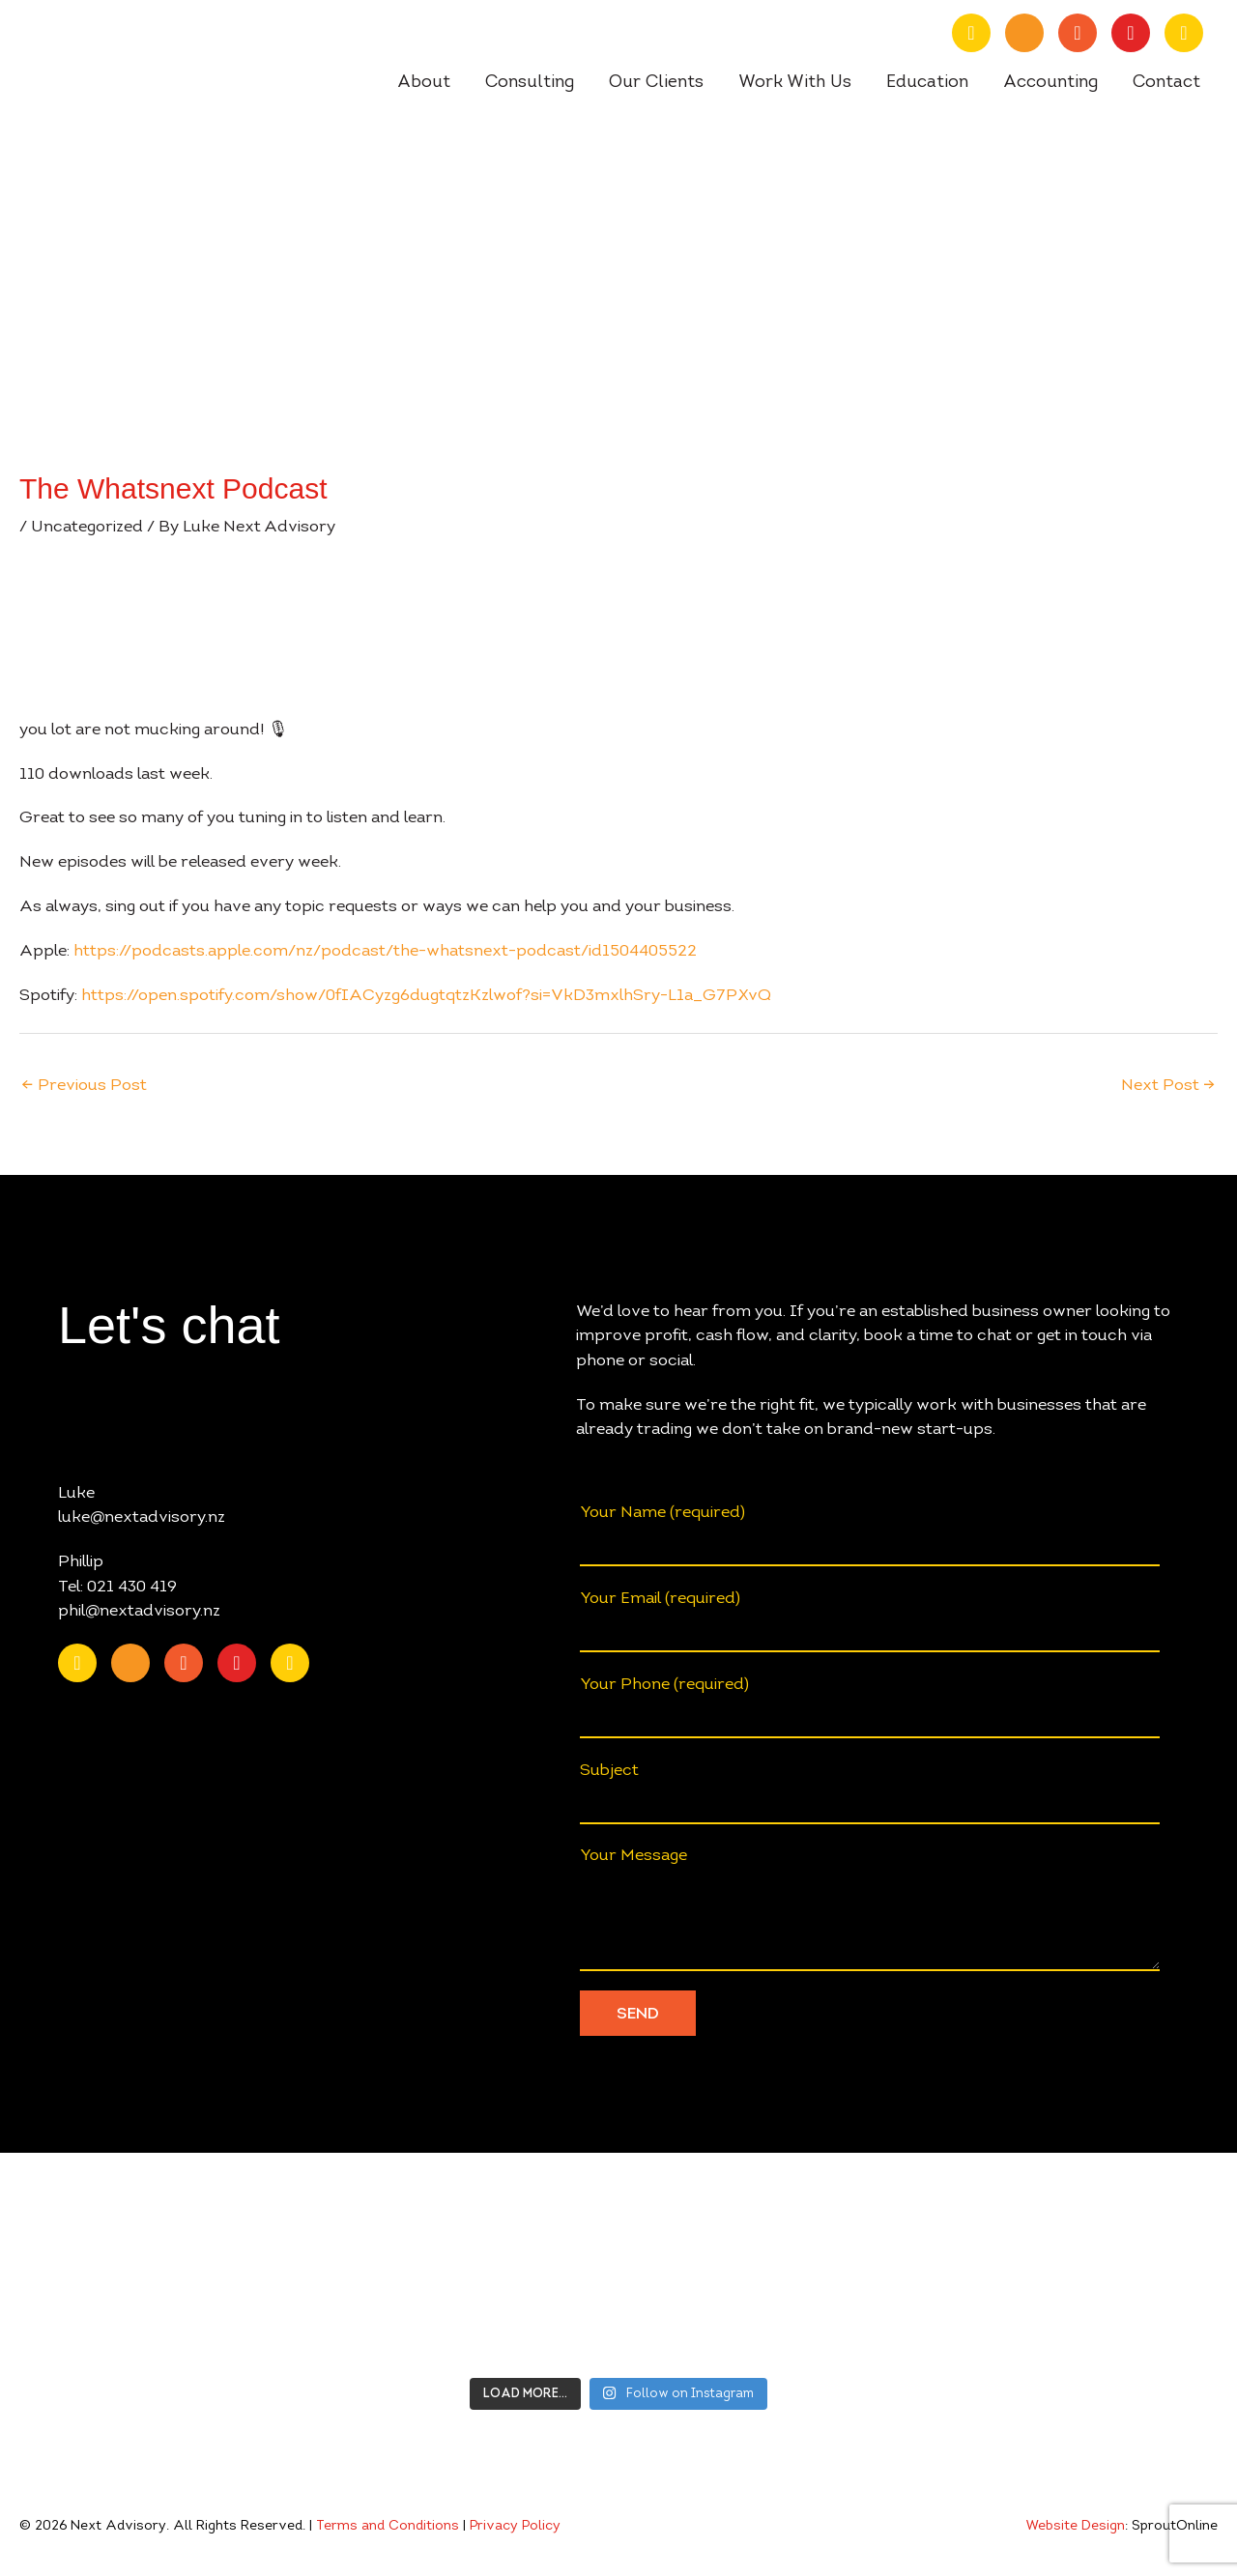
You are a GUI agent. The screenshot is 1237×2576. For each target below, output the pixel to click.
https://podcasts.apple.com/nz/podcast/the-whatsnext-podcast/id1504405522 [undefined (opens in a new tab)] (385, 951)
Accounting (1050, 83)
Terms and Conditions (387, 2526)
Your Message (870, 1909)
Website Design (1075, 2526)
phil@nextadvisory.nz (139, 1611)
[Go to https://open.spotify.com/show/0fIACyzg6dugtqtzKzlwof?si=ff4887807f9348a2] (1184, 33)
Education (927, 83)
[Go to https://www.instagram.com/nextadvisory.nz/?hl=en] (1130, 33)
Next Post (1168, 1085)
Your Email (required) (870, 1621)
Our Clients (656, 83)
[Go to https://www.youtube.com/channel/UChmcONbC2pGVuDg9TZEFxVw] (1024, 33)
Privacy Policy (515, 2526)
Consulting (529, 83)
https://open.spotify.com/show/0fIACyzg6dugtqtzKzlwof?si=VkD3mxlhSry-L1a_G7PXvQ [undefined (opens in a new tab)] (426, 995)
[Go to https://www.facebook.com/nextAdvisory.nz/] (1077, 33)
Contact (1166, 83)
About (423, 83)
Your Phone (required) (870, 1707)
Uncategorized (87, 527)
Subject (870, 1793)
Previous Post (84, 1085)
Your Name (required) (870, 1535)
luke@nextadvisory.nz (141, 1517)
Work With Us (794, 83)
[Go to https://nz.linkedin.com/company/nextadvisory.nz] (971, 33)
